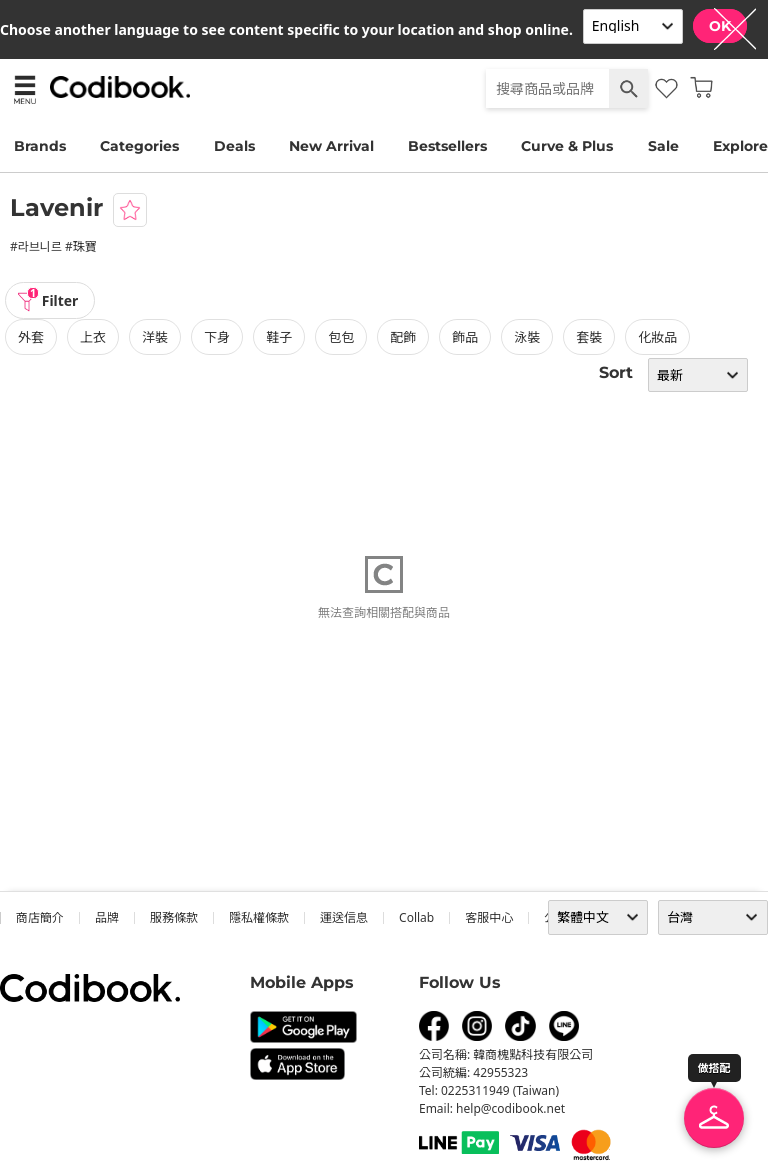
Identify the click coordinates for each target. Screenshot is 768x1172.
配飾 (403, 337)
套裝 (589, 337)
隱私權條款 (259, 917)
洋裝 (155, 337)
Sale (663, 146)
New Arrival (331, 146)
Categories (139, 146)
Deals (234, 146)
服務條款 (174, 917)
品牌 (107, 917)
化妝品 (657, 337)
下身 (217, 337)
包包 (341, 337)
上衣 (93, 337)
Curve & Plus (567, 146)
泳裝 (527, 337)
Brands (40, 146)
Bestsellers (447, 146)
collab (416, 917)
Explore (740, 146)
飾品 (465, 337)
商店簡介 (40, 917)
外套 (31, 337)
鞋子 (279, 337)
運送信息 (344, 917)
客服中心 (489, 917)
